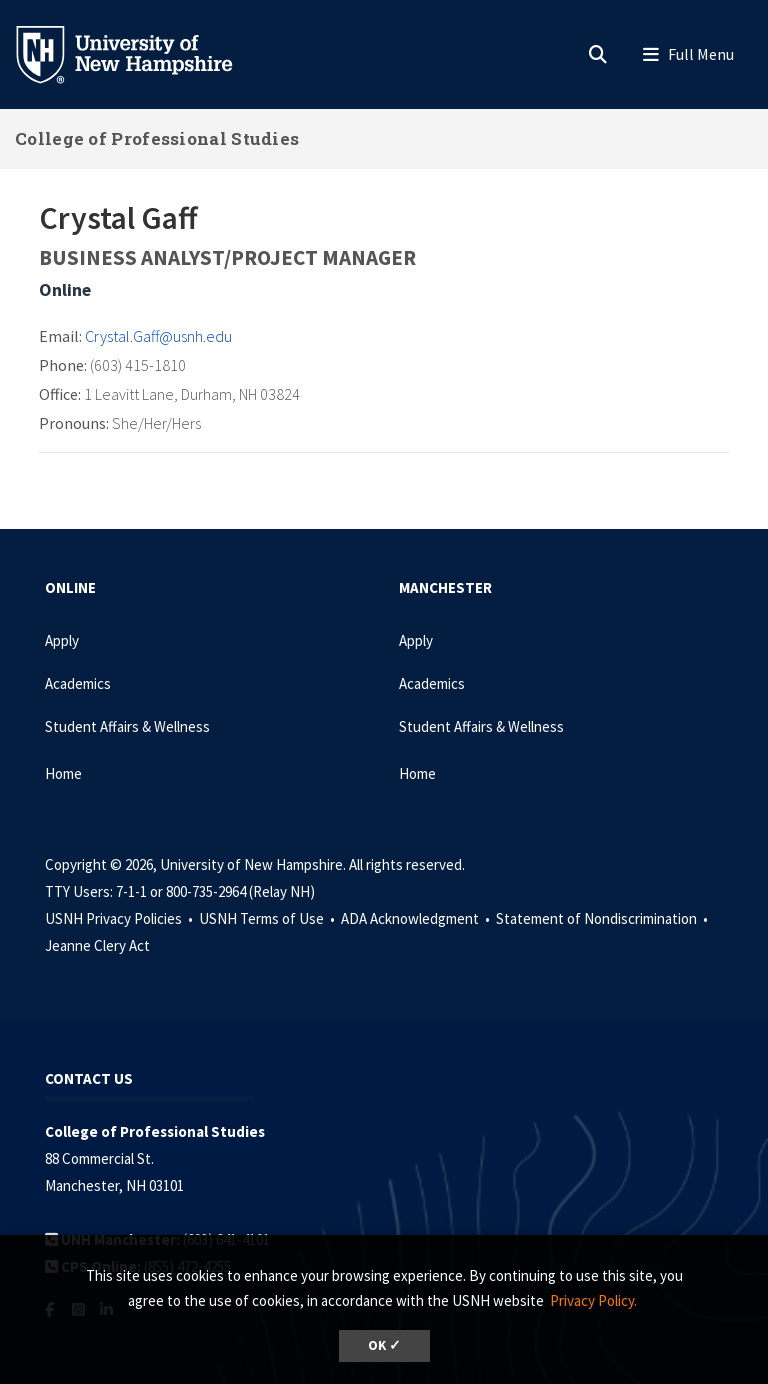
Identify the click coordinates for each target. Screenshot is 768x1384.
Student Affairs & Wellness (127, 726)
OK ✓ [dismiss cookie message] (384, 1345)
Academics (78, 683)
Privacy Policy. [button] (593, 1300)
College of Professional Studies (157, 138)
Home (63, 773)
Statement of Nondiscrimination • (603, 918)
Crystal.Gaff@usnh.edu (158, 336)
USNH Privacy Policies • (120, 918)
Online (65, 289)
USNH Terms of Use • (268, 918)
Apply (62, 640)
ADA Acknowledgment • (417, 918)
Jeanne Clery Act (97, 945)
